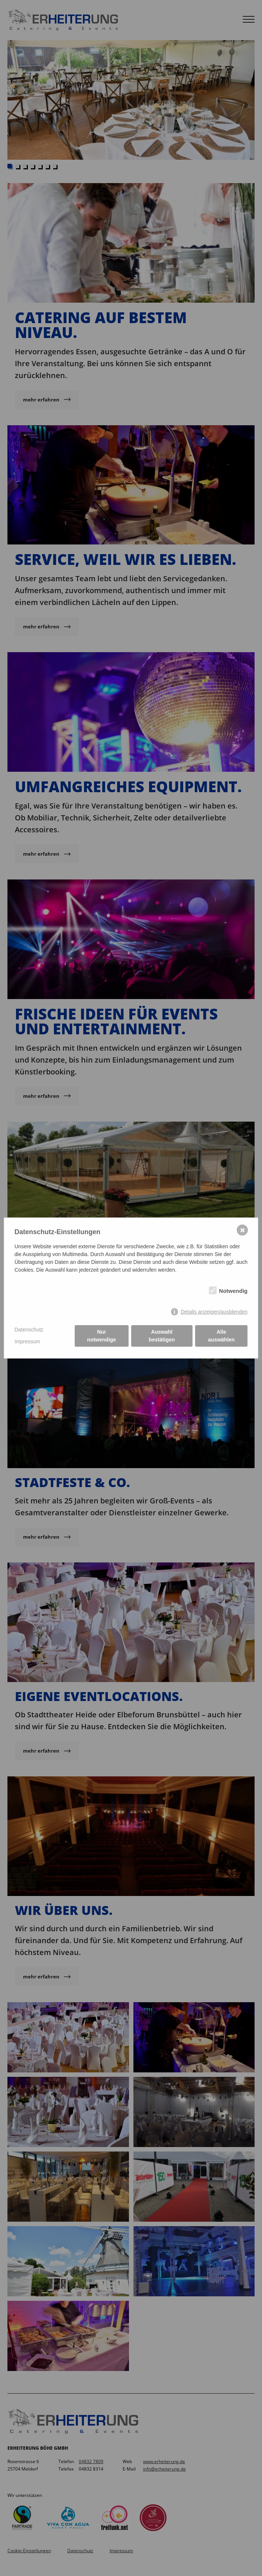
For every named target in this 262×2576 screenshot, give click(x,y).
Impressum (27, 1341)
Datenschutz (28, 1330)
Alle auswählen (221, 1336)
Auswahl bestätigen (162, 1336)
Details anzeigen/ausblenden (214, 1312)
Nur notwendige (101, 1336)
